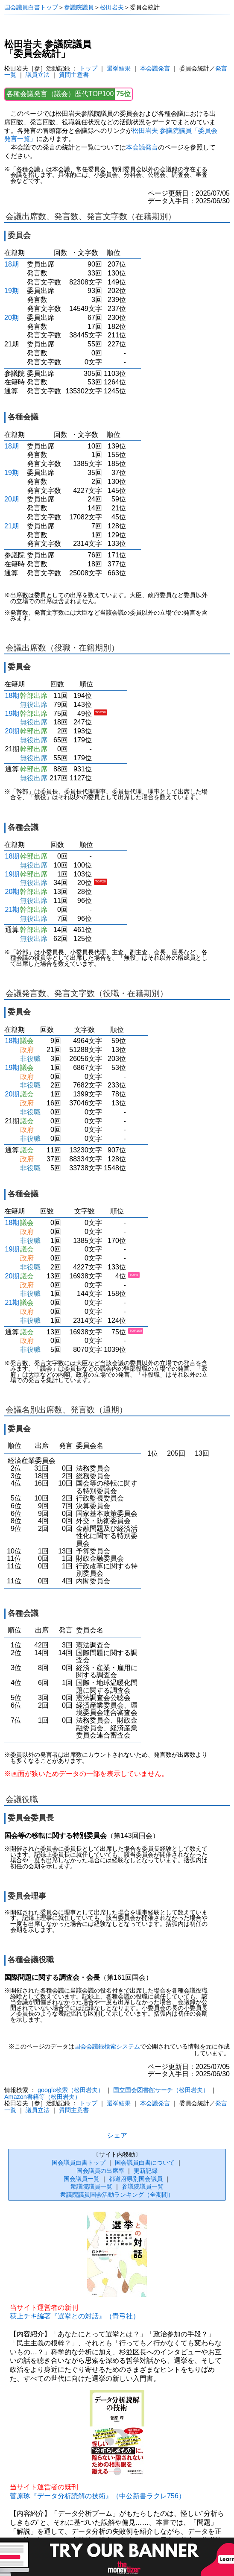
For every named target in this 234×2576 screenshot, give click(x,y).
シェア (117, 2135)
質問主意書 (74, 74)
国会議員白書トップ (31, 7)
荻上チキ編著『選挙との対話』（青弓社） (75, 2316)
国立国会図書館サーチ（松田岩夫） (161, 2090)
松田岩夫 (112, 7)
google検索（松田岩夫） (71, 2090)
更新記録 (146, 2170)
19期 (11, 290)
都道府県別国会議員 (136, 2178)
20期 (11, 317)
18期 (11, 264)
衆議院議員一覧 (91, 2186)
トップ (88, 68)
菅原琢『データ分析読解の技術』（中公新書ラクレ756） (97, 2496)
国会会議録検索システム (107, 2046)
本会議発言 (155, 68)
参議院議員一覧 (143, 2186)
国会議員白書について (145, 2162)
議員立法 (38, 74)
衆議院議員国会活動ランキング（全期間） (117, 2194)
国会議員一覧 (81, 2178)
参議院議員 (79, 7)
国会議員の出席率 (100, 2170)
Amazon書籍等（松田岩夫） (42, 2096)
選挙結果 (119, 68)
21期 (11, 526)
